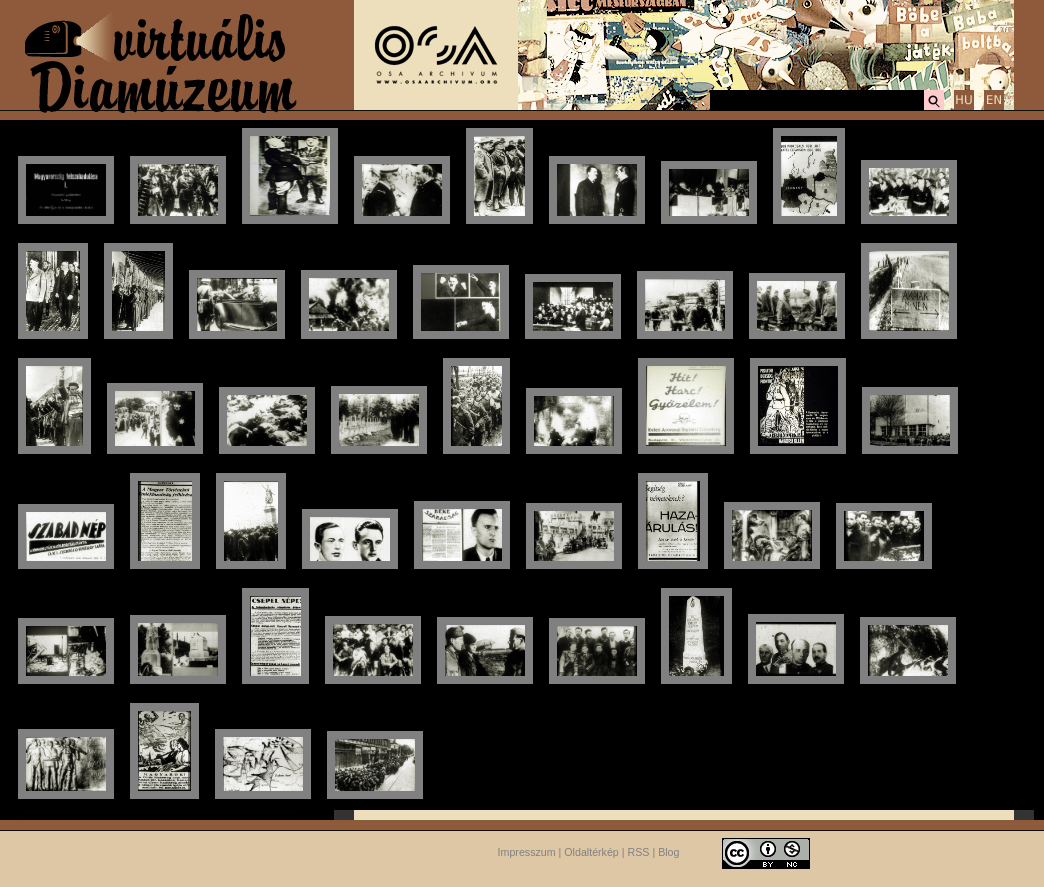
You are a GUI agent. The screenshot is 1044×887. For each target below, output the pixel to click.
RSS (639, 852)
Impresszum (527, 852)
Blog (668, 852)
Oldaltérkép (591, 852)
